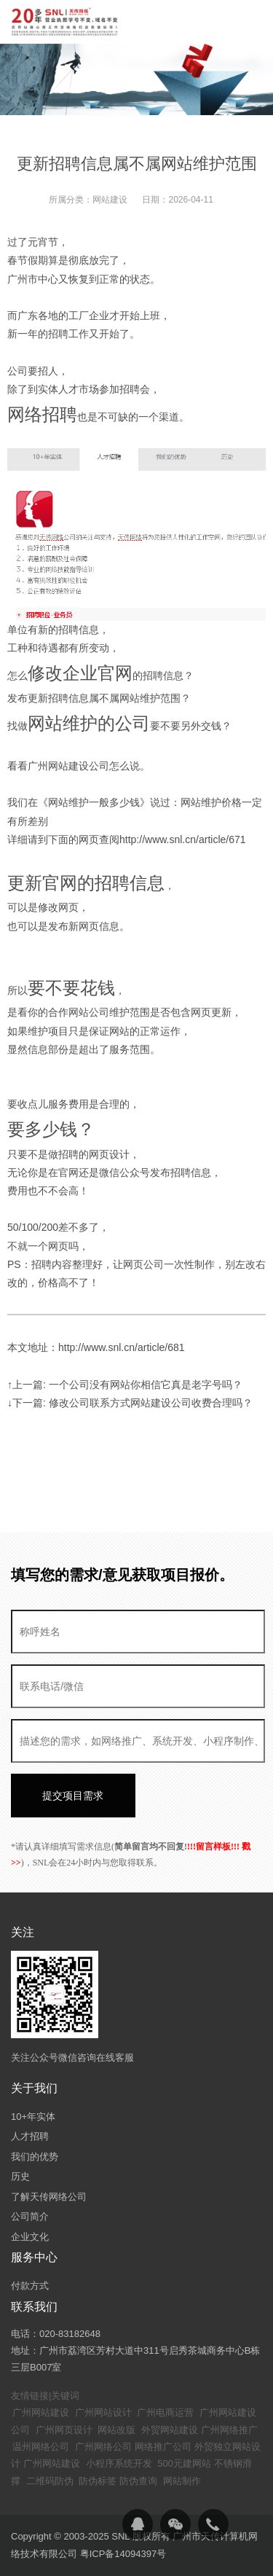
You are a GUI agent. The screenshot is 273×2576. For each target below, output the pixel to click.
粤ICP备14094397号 (123, 2553)
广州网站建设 (40, 2412)
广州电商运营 (165, 2412)
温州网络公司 (40, 2446)
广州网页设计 (64, 2429)
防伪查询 (138, 2480)
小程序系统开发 (119, 2463)
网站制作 (182, 2480)
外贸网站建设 (169, 2429)
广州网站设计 (103, 2412)
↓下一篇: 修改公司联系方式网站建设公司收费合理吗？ (130, 1403)
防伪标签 (97, 2480)
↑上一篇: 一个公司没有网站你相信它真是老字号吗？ (124, 1384)
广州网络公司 (103, 2446)
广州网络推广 (229, 2429)
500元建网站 (184, 2463)
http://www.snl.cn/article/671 (182, 839)
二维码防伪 (50, 2480)
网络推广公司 (163, 2446)
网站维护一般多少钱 (94, 802)
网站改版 (116, 2429)
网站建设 (109, 200)
